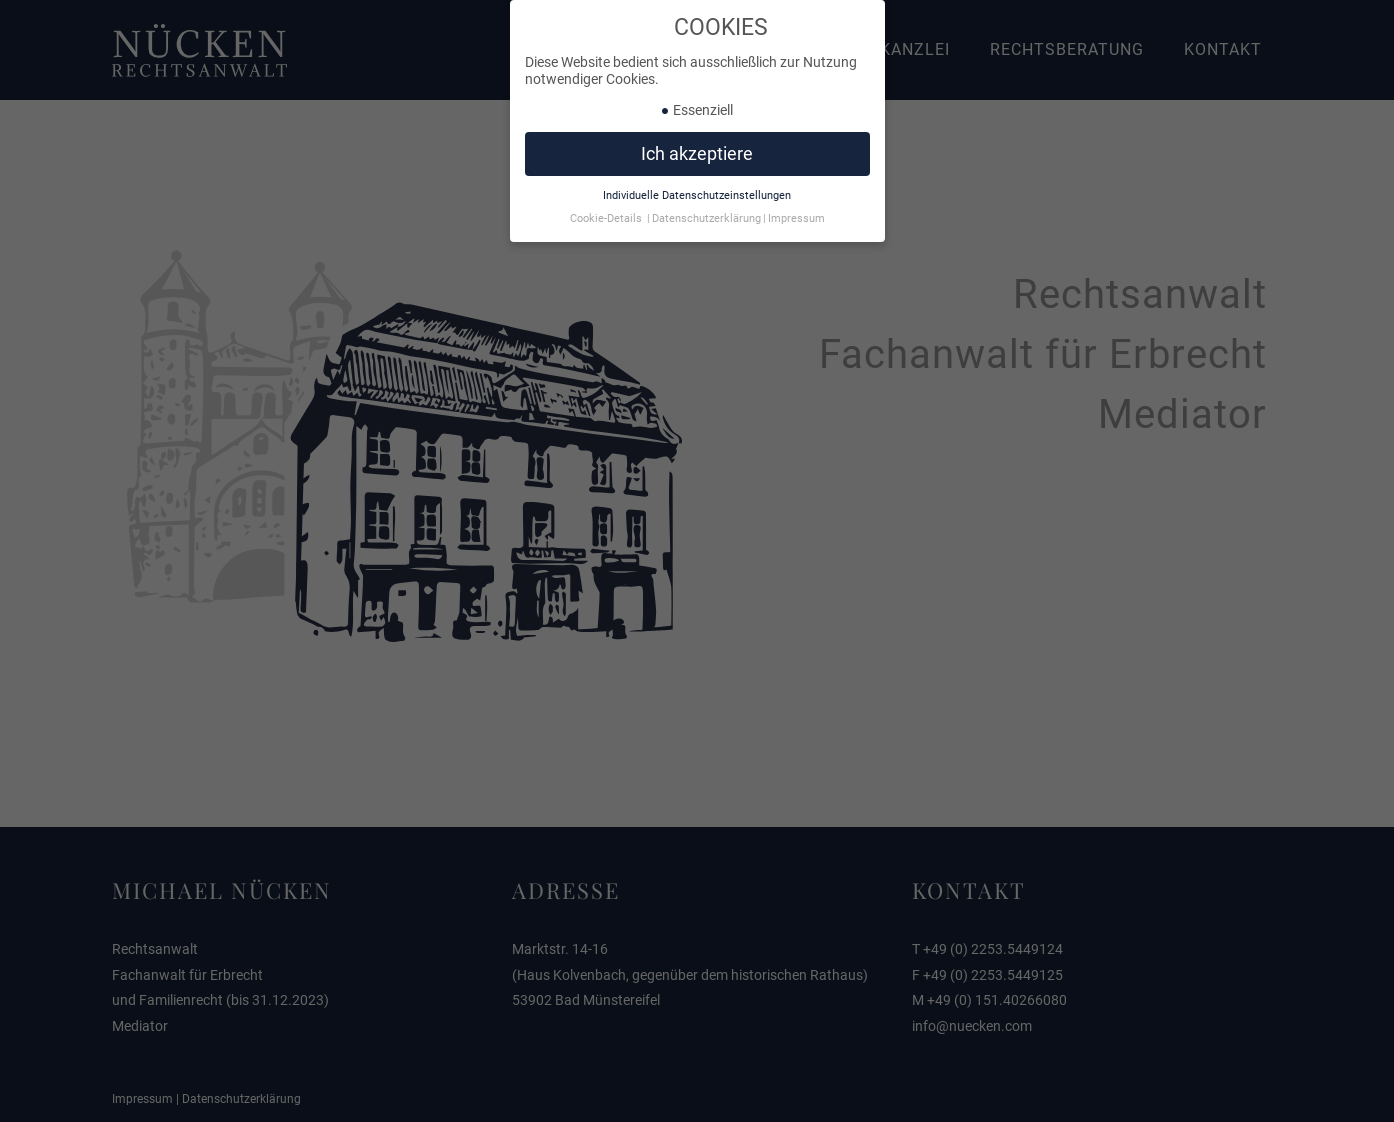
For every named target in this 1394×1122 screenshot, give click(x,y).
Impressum (796, 213)
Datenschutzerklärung (706, 213)
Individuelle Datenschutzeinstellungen (697, 190)
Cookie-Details (606, 213)
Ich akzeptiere (697, 149)
